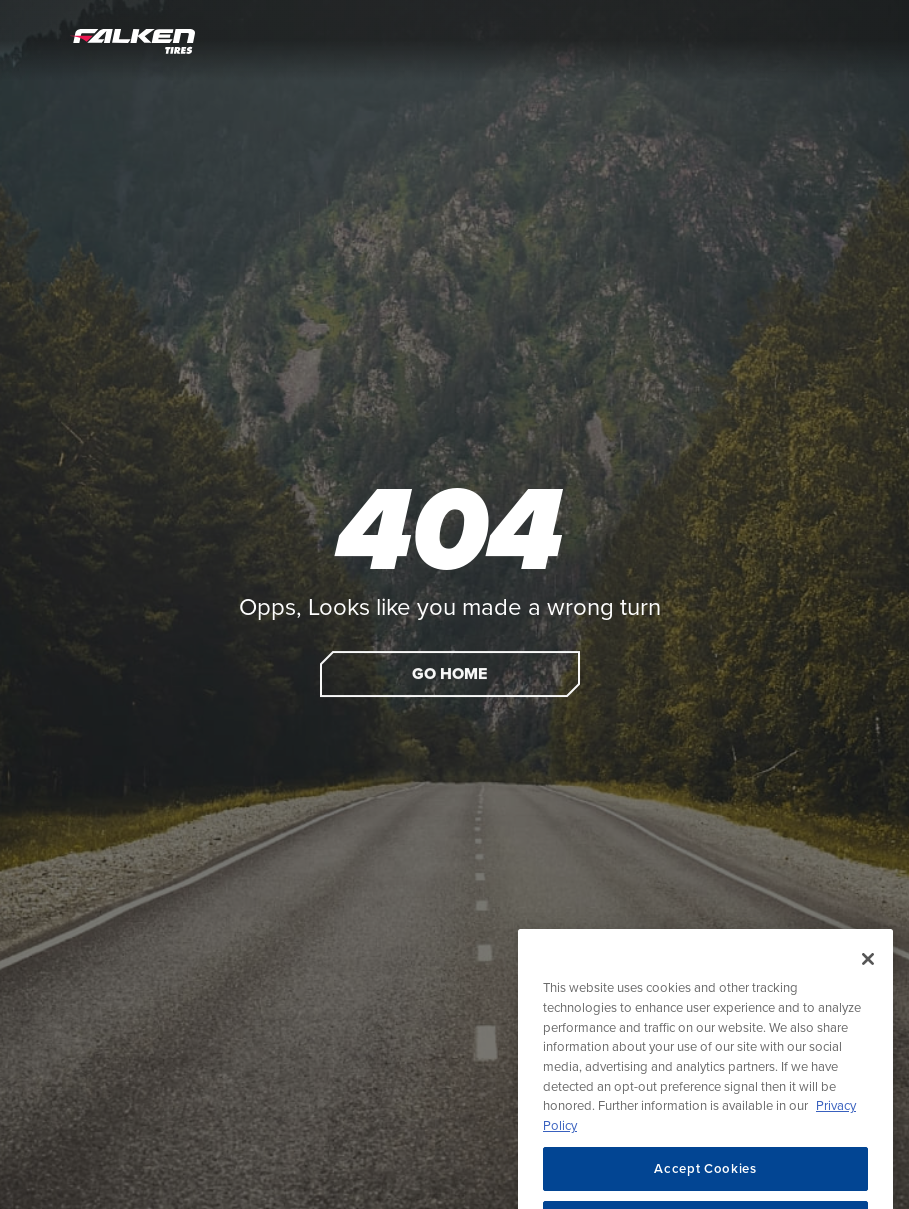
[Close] (868, 972)
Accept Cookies (705, 1181)
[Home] (132, 40)
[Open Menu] (37, 40)
